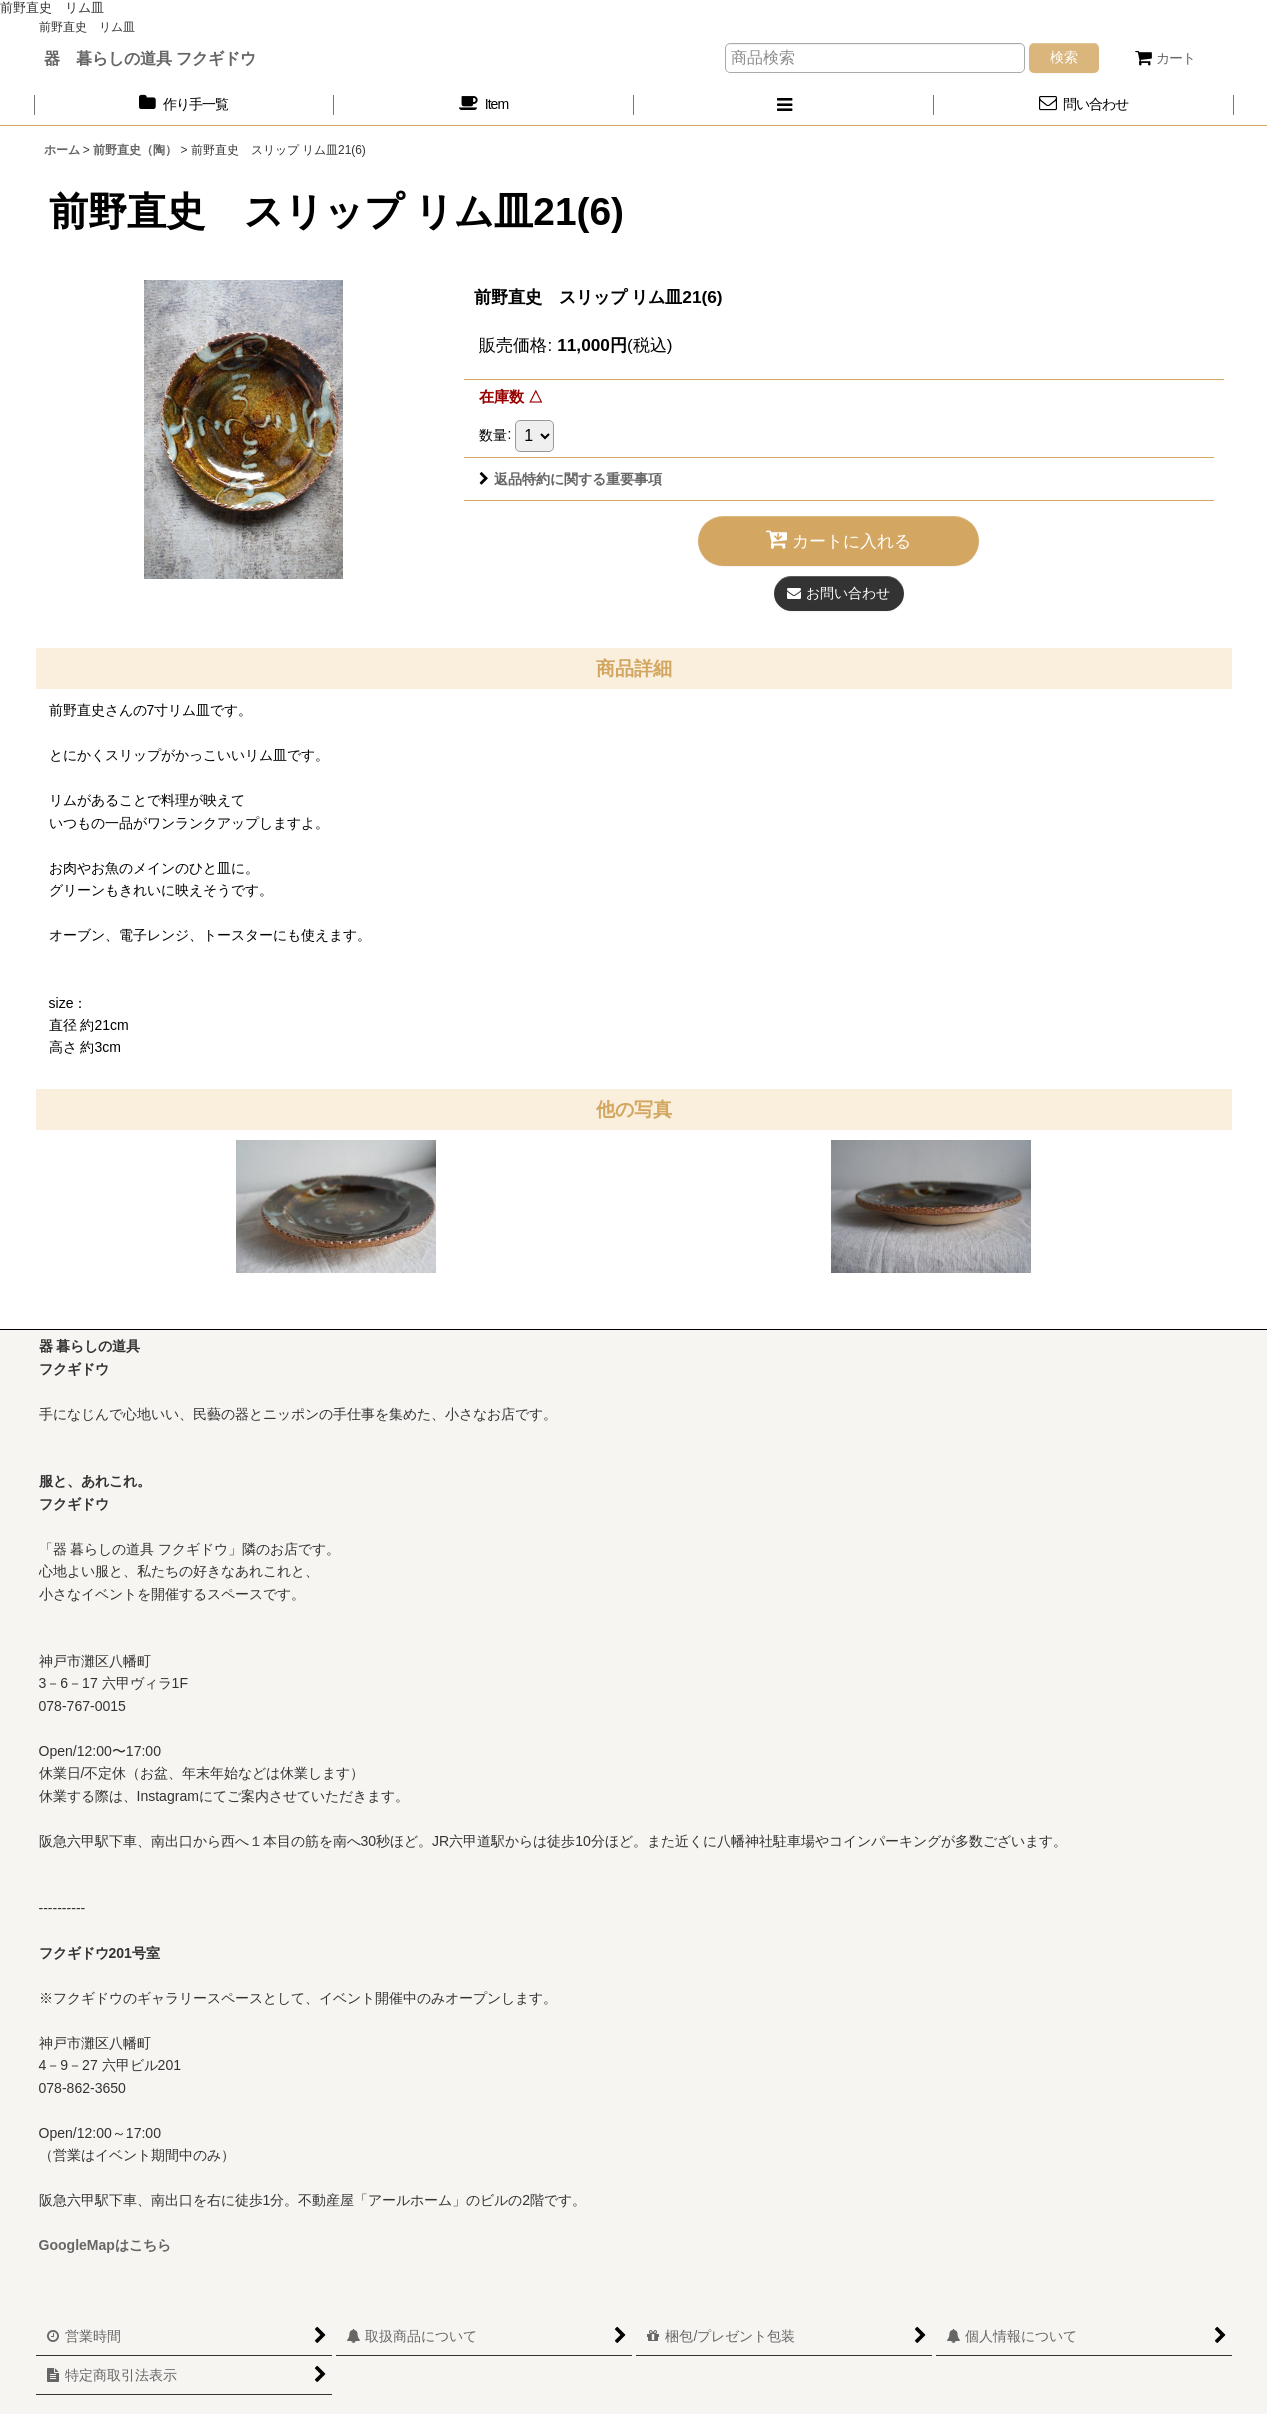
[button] (784, 104)
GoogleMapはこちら (105, 2245)
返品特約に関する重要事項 (570, 479)
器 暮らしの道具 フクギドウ (150, 58)
